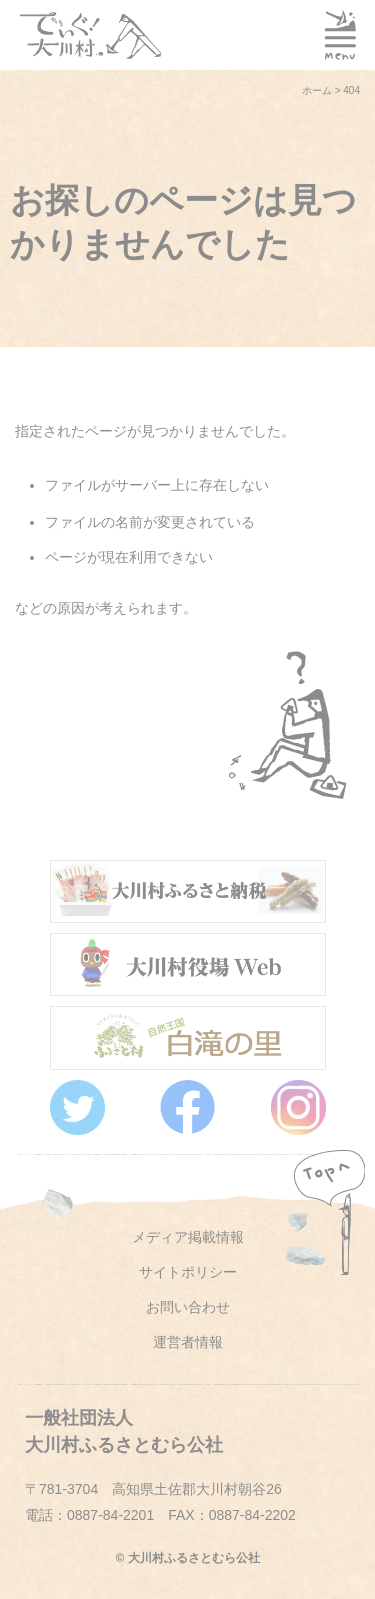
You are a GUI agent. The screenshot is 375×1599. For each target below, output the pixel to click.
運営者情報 (188, 1342)
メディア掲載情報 (188, 1237)
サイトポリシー (188, 1272)
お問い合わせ (188, 1307)
